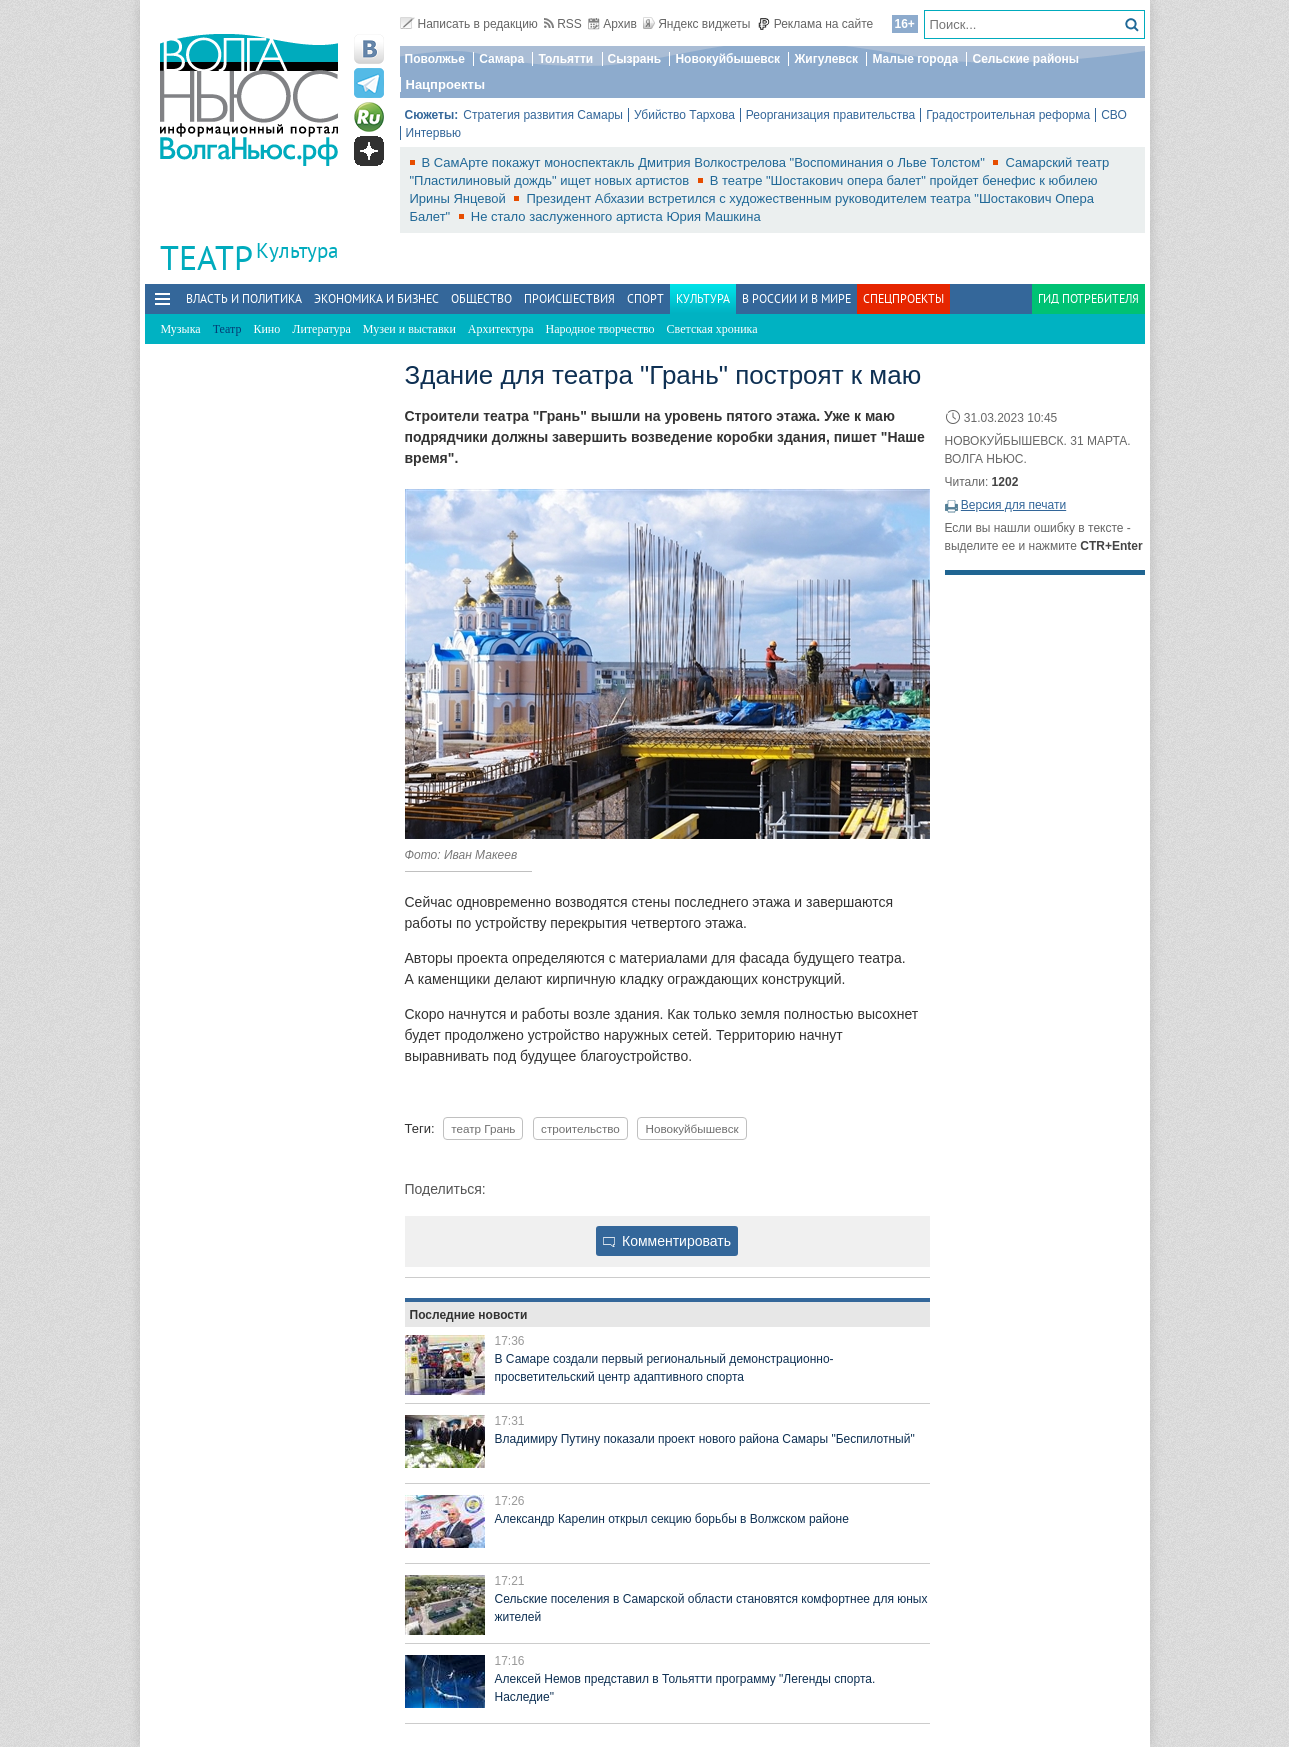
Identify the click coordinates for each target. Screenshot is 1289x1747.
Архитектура (501, 329)
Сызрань (635, 59)
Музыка (181, 329)
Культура (297, 250)
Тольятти (565, 59)
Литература (321, 329)
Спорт (645, 298)
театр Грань (483, 1128)
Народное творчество (600, 329)
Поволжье (435, 59)
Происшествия (569, 298)
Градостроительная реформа (1008, 115)
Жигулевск (826, 59)
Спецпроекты (903, 298)
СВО (1114, 115)
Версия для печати (1013, 505)
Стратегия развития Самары (543, 115)
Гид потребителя (1088, 298)
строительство (580, 1128)
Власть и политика (244, 298)
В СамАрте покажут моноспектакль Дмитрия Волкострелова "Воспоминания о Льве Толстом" (705, 162)
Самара (501, 59)
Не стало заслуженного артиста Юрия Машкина (616, 216)
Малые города (915, 59)
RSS (563, 24)
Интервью (434, 133)
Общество (481, 298)
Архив (612, 24)
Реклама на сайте (815, 24)
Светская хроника (712, 329)
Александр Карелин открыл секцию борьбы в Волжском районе (672, 1519)
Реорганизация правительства (830, 115)
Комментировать (667, 1241)
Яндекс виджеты (696, 24)
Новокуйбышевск (727, 59)
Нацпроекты (446, 84)
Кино (266, 329)
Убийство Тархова (684, 115)
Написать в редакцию (469, 24)
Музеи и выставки (409, 329)
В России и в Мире (796, 298)
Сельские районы (1025, 59)
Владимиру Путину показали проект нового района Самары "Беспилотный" (705, 1439)
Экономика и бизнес (376, 298)
